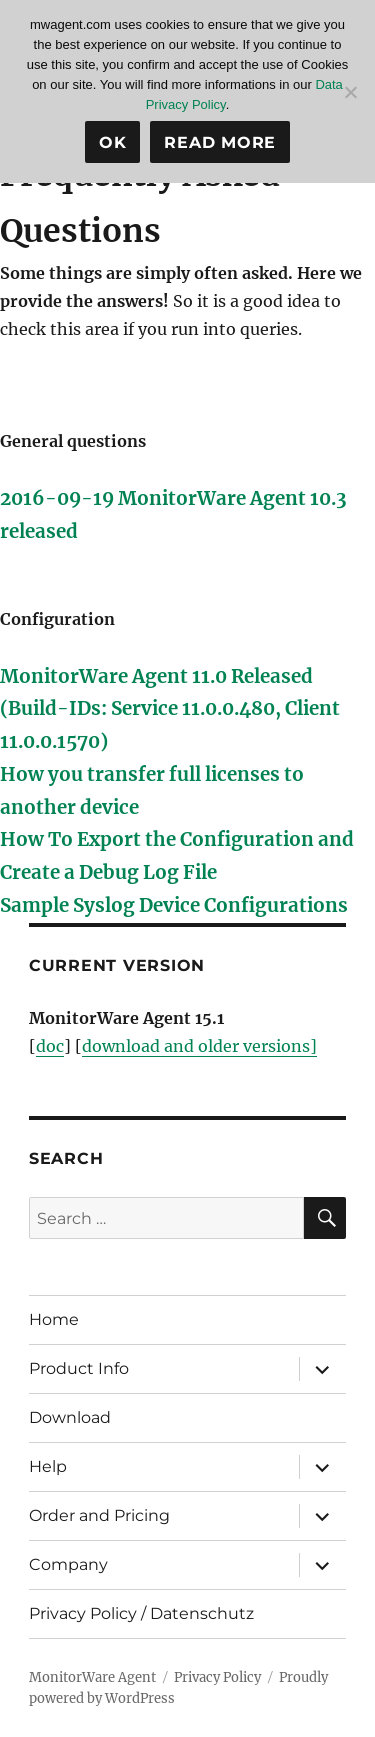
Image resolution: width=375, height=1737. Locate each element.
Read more (220, 142)
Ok (113, 142)
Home (54, 1319)
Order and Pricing (99, 1515)
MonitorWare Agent (92, 1677)
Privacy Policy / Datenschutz (141, 1613)
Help (48, 1466)
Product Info (79, 1368)
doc (50, 1046)
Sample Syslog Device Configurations (174, 905)
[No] (350, 92)
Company (68, 1564)
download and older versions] (199, 1046)
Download (70, 1417)
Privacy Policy (217, 1677)
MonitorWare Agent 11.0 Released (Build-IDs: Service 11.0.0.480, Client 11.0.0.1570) (170, 709)
